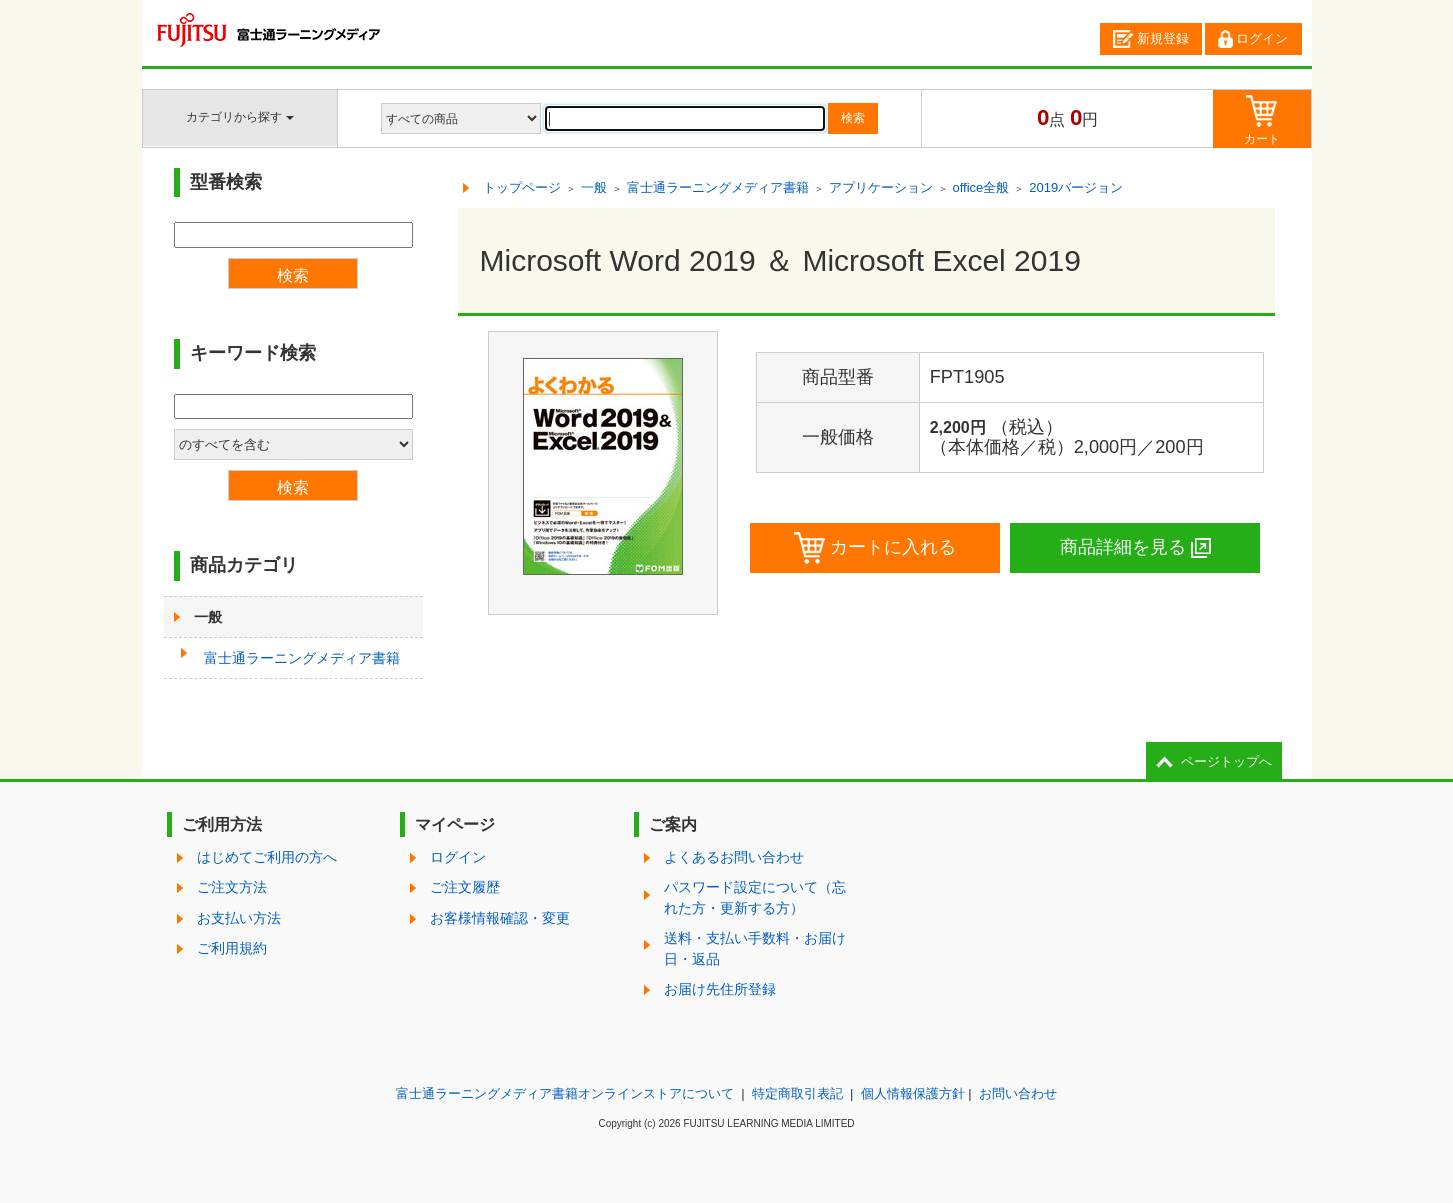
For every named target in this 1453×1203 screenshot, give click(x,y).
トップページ (522, 187)
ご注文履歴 (465, 887)
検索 (853, 118)
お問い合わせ (1018, 1093)
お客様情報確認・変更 (500, 918)
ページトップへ (1226, 761)
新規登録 (1151, 39)
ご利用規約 (232, 948)
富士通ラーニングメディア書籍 (302, 658)
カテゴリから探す (239, 117)
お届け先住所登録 (720, 989)
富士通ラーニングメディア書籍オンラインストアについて (565, 1093)
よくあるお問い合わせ (734, 857)
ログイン (1253, 39)
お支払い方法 (239, 918)
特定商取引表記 (797, 1093)
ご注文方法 (232, 887)
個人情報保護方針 (913, 1093)
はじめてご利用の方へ (267, 857)
